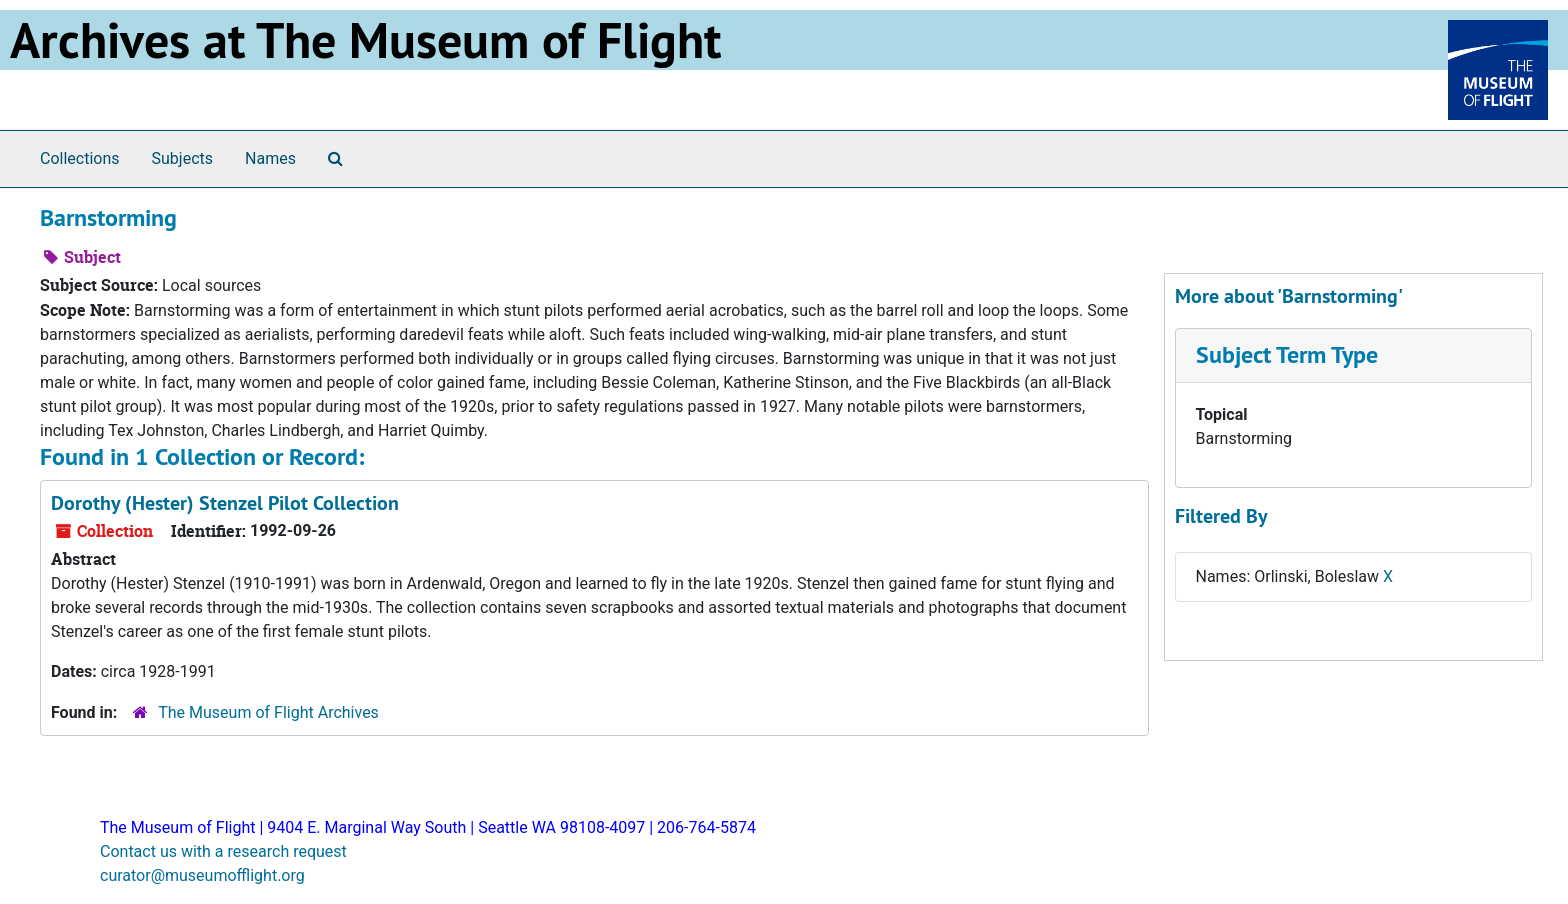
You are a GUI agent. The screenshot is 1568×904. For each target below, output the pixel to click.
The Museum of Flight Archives (268, 712)
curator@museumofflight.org (202, 875)
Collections (80, 158)
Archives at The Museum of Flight (365, 40)
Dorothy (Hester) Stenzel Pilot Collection (225, 503)
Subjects (182, 158)
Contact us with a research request (223, 851)
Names (270, 158)
